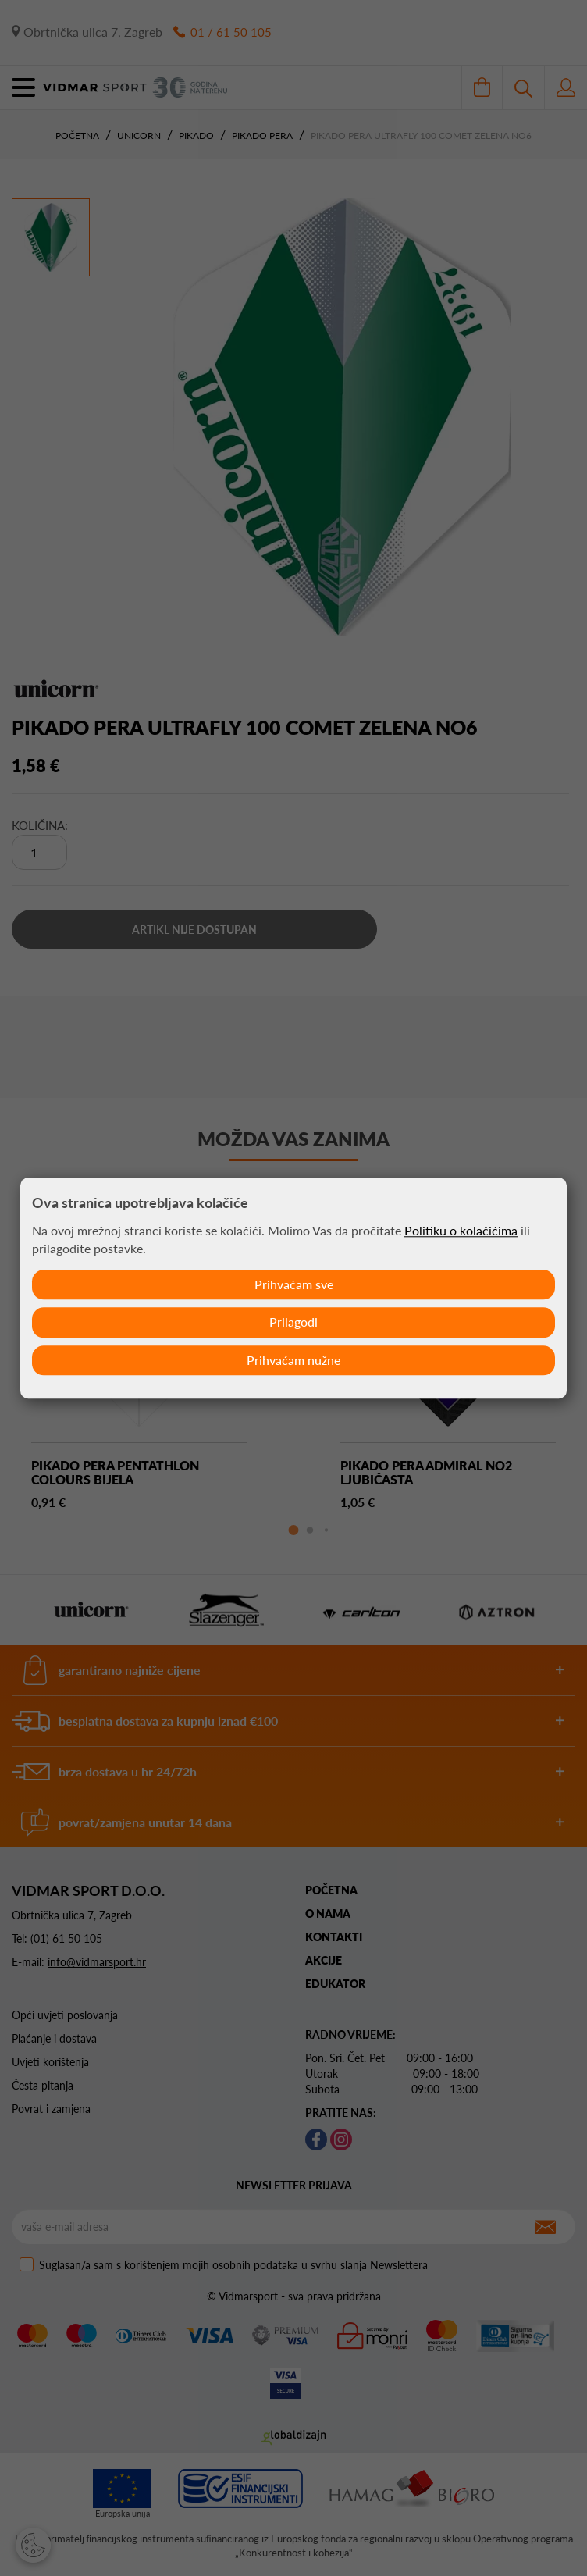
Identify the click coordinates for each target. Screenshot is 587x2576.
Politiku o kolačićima (461, 1230)
